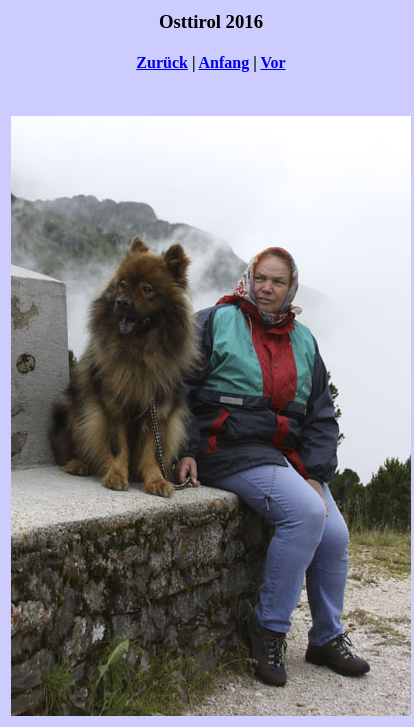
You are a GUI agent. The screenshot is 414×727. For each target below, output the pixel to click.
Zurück (162, 62)
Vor (272, 62)
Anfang (224, 62)
